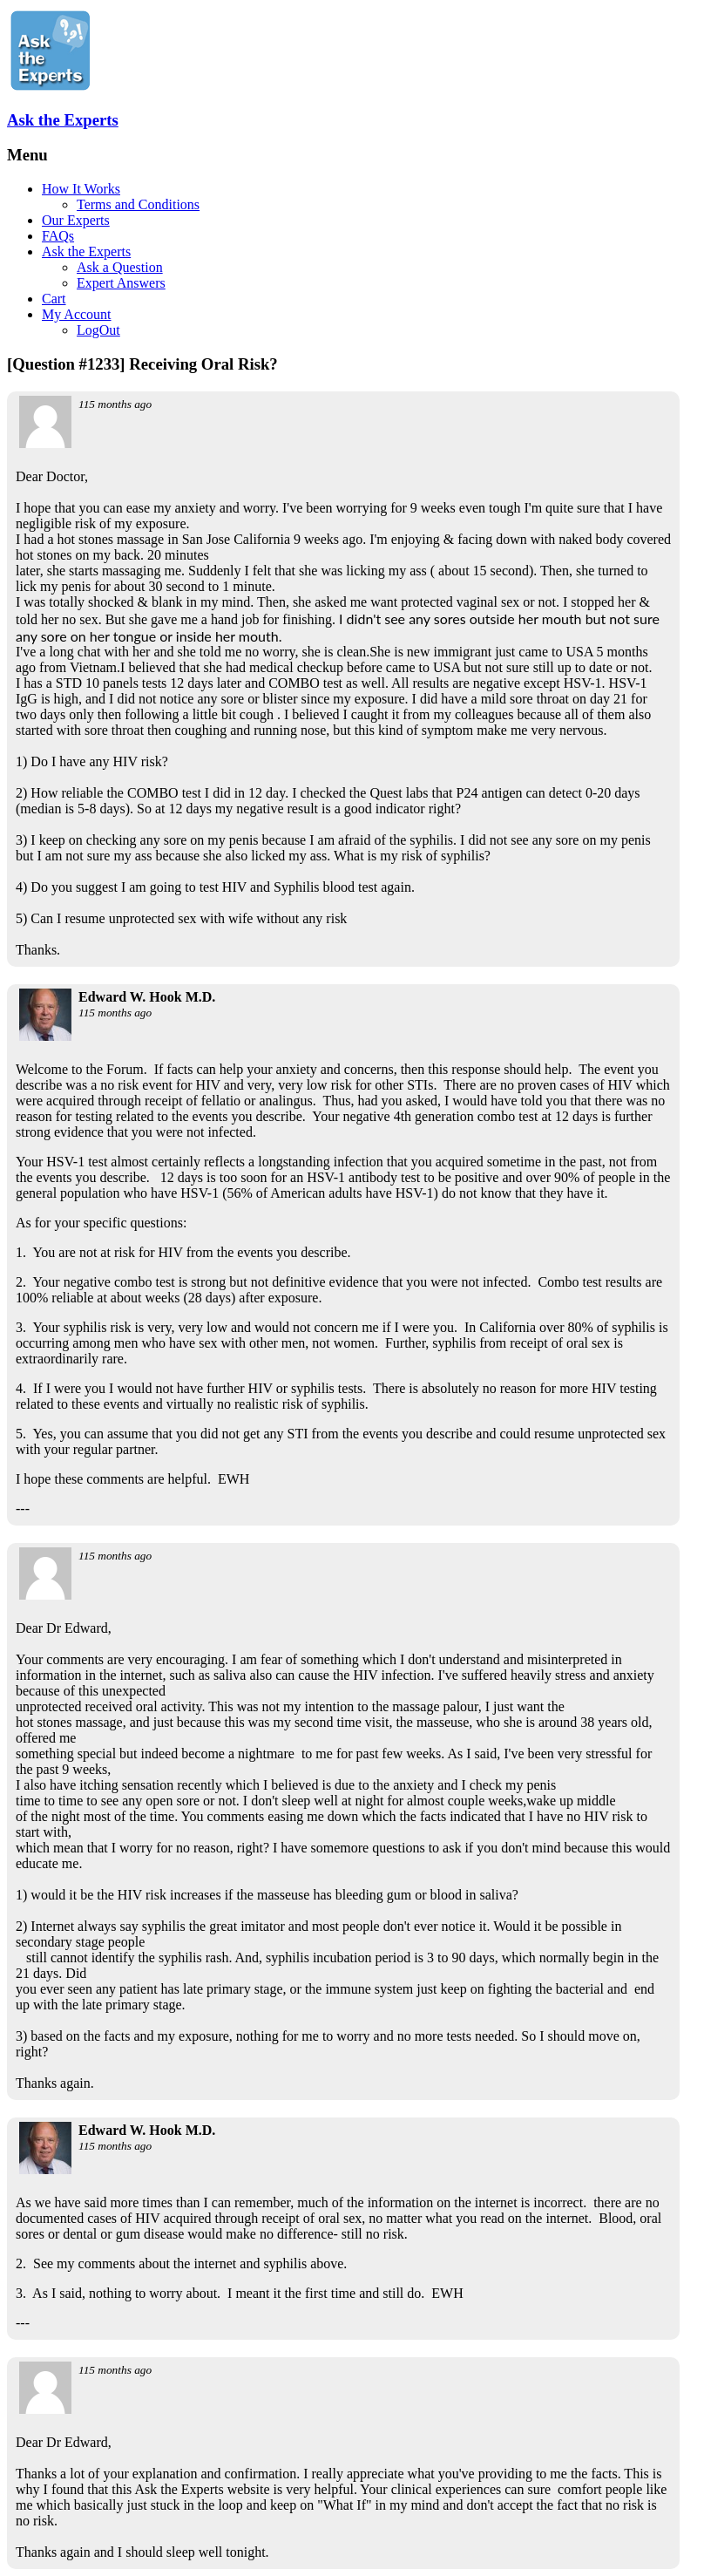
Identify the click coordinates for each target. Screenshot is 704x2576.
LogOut (98, 330)
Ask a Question (120, 267)
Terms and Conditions (138, 204)
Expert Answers (121, 282)
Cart (54, 298)
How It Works (81, 188)
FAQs (58, 235)
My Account (77, 314)
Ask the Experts (62, 120)
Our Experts (76, 220)
